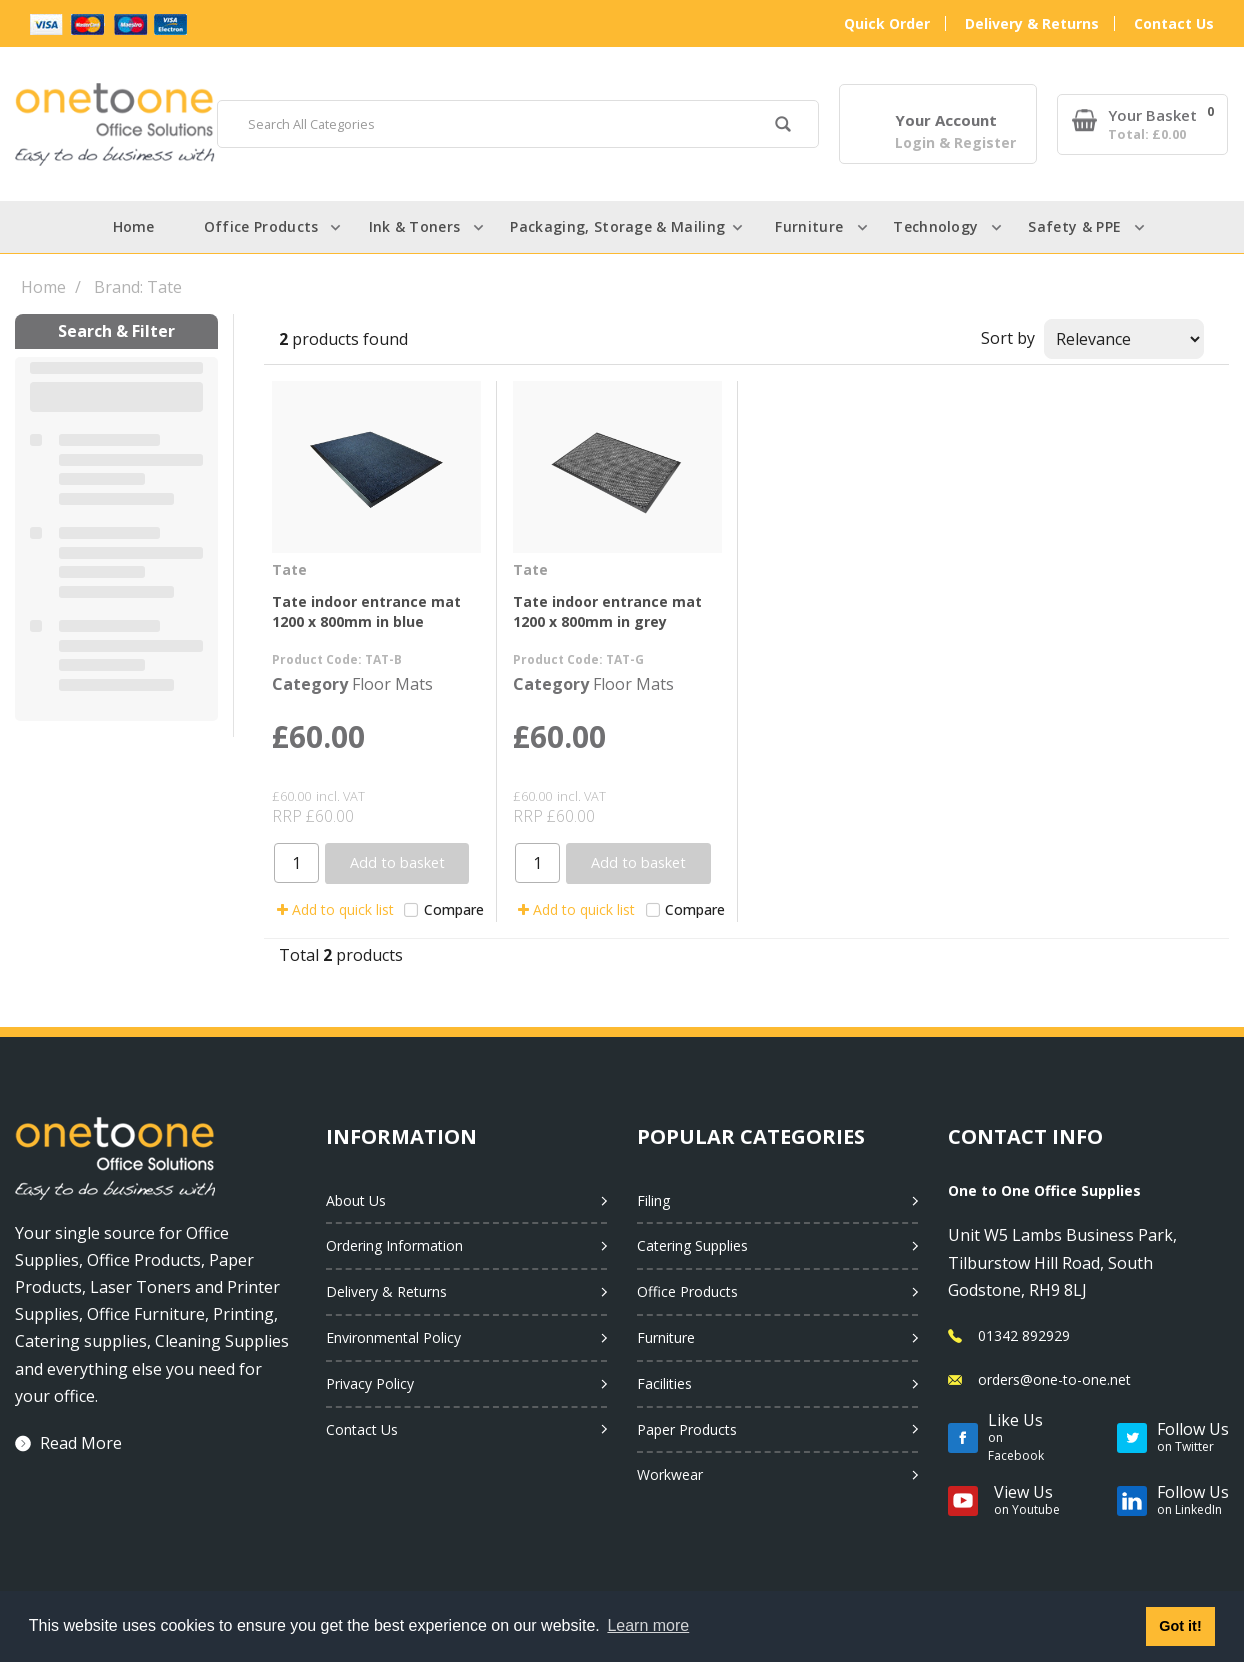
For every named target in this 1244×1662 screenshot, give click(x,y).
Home (133, 226)
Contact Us (1174, 23)
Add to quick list (335, 909)
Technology (935, 226)
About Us (356, 1200)
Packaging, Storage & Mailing (617, 226)
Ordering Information (394, 1245)
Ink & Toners (415, 226)
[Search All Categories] (518, 124)
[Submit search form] (782, 127)
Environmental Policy (393, 1337)
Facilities (664, 1383)
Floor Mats (392, 684)
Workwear (670, 1474)
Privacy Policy (370, 1383)
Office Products (261, 226)
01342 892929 (1024, 1335)
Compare (444, 909)
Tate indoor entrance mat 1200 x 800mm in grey (607, 611)
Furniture (809, 226)
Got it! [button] (1180, 1626)
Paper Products (687, 1429)
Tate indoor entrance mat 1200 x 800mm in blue (366, 611)
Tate (289, 569)
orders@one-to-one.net (1054, 1379)
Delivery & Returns (1032, 23)
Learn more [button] (648, 1625)
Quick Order (887, 23)
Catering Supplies (692, 1245)
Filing (653, 1200)
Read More (81, 1443)
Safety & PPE (1074, 226)
